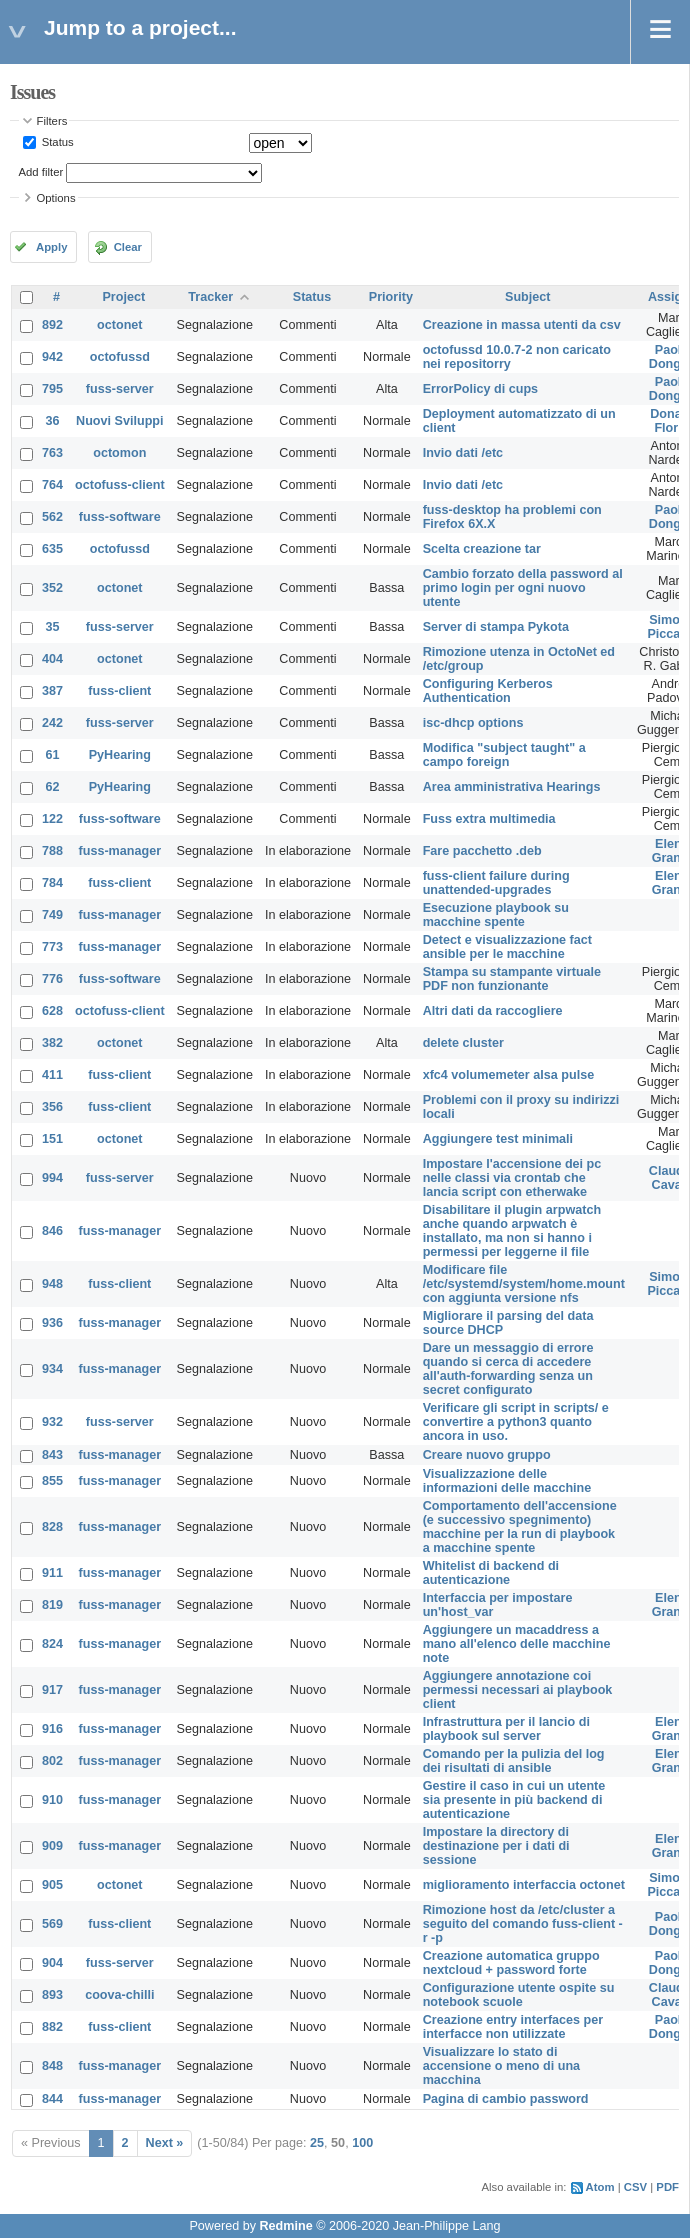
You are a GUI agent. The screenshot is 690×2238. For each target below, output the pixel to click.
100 (362, 2143)
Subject (528, 297)
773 (52, 947)
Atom (600, 2187)
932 (52, 1422)
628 (52, 1011)
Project (123, 297)
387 (52, 691)
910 (52, 1800)
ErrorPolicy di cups (480, 389)
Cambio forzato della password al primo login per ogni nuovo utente (523, 588)
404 (52, 659)
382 (52, 1043)
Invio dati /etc (463, 453)
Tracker (210, 297)
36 (53, 421)
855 (52, 1481)
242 (52, 723)
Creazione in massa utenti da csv (522, 325)
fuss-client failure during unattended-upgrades (496, 883)
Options (56, 198)
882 (52, 2027)
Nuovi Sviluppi (119, 421)
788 (52, 851)
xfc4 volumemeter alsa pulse (509, 1075)
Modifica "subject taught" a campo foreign (504, 755)
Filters (52, 121)
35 (53, 627)
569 (52, 1924)
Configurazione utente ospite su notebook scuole (519, 1995)
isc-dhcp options (473, 723)
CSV (635, 2187)
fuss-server (120, 389)
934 (52, 1369)
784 (52, 883)
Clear (128, 247)
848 (52, 2066)
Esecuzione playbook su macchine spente (496, 915)
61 (53, 755)
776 (52, 979)
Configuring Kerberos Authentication (488, 691)
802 (52, 1761)
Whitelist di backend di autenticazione (491, 1573)
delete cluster (463, 1043)
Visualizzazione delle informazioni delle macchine (507, 1481)
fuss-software (120, 517)
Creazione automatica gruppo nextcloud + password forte (511, 1963)
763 (52, 453)
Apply (51, 247)
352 (52, 588)
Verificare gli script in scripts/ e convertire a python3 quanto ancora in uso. (516, 1422)
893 (52, 1995)
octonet (119, 325)
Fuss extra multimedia (489, 819)
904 (52, 1963)
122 (52, 819)
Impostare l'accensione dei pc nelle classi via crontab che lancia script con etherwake (512, 1178)
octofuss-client (120, 485)
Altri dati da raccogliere (493, 1011)
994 (52, 1178)
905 (52, 1885)
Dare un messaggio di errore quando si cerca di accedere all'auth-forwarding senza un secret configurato (508, 1369)
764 (52, 485)
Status (56, 142)
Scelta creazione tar (482, 549)
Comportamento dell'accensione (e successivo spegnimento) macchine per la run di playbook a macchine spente (520, 1527)
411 (52, 1075)
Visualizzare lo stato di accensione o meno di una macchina (501, 2066)
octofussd (120, 357)
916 (52, 1729)
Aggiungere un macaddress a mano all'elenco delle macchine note (517, 1644)
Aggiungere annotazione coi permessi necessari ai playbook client (518, 1690)
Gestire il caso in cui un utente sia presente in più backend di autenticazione (514, 1800)
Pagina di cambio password (506, 2099)
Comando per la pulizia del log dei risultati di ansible (514, 1761)
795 (52, 389)
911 (52, 1573)
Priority (391, 297)
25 (317, 2143)
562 (52, 517)
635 (52, 549)
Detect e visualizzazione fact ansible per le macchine (507, 947)
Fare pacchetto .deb (482, 851)
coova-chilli (119, 1995)
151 (52, 1139)
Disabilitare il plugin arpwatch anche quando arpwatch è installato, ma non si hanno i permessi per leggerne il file (512, 1231)
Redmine (285, 2226)
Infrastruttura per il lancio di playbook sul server (506, 1729)
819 (52, 1605)
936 (52, 1323)
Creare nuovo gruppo (487, 1455)
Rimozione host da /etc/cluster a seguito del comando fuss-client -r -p (523, 1924)
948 (52, 1284)
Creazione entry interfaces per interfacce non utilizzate (513, 2027)
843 (52, 1455)
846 (52, 1231)
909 (52, 1846)
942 (52, 357)
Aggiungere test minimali (498, 1139)
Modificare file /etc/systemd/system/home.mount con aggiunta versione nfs (524, 1284)
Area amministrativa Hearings (512, 787)
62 (53, 787)
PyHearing (120, 755)
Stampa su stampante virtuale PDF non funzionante (512, 979)
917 (52, 1690)
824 (52, 1644)
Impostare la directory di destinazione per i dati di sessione (496, 1846)
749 (52, 915)
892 (52, 325)
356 (52, 1107)
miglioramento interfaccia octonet (524, 1885)
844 (52, 2099)
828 (52, 1527)
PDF (667, 2187)
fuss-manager (120, 851)
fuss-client (119, 691)
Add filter (41, 172)
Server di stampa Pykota (496, 627)
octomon (119, 453)
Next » (165, 2143)
